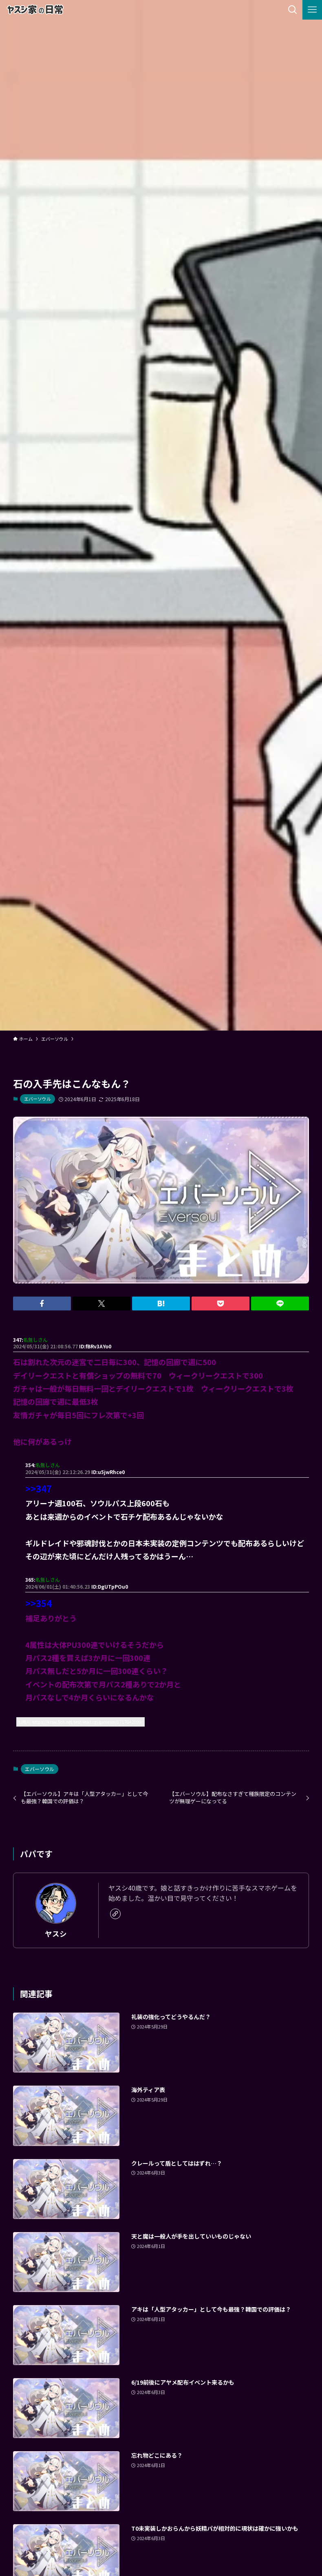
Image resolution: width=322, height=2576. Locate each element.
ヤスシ (56, 1933)
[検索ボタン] (292, 10)
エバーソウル (37, 1098)
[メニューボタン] (312, 10)
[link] (115, 1914)
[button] (42, 1303)
